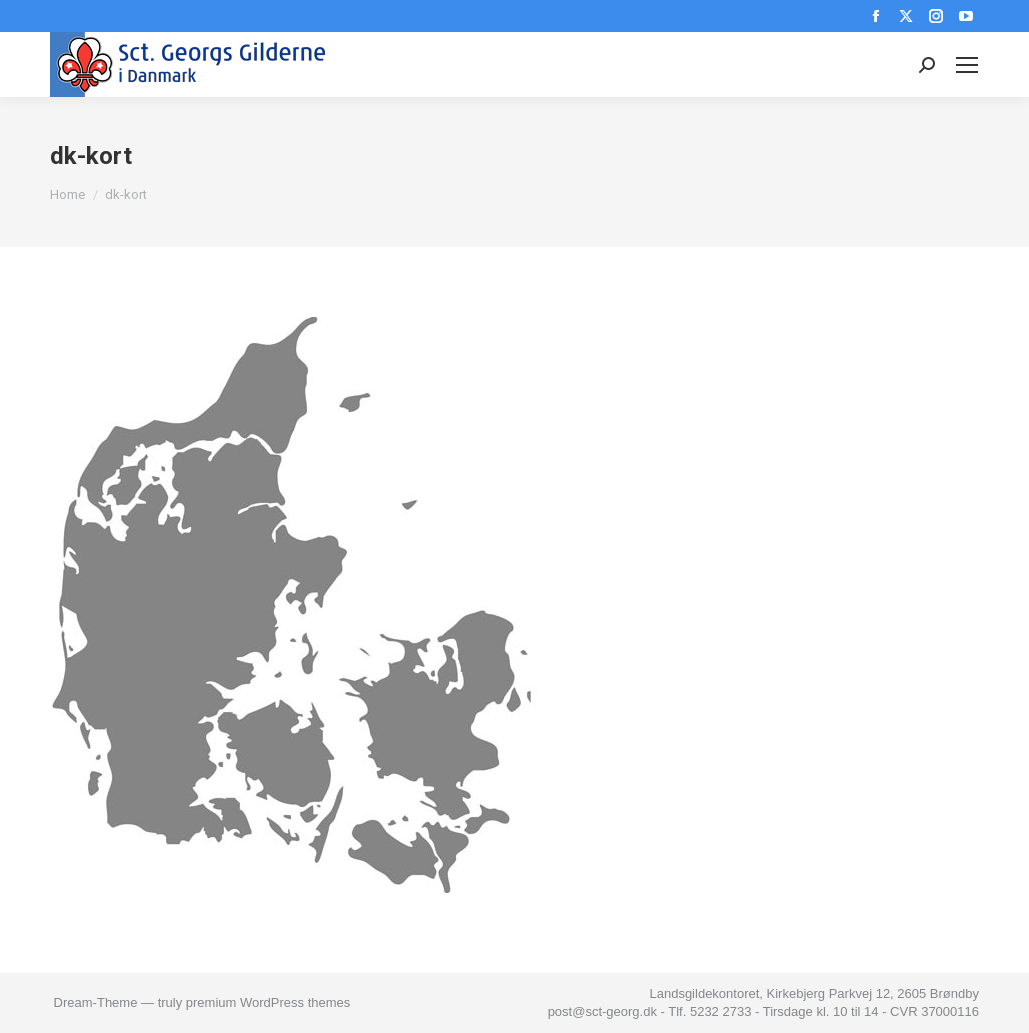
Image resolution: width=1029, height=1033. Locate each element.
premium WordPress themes (268, 1002)
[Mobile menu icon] (967, 65)
